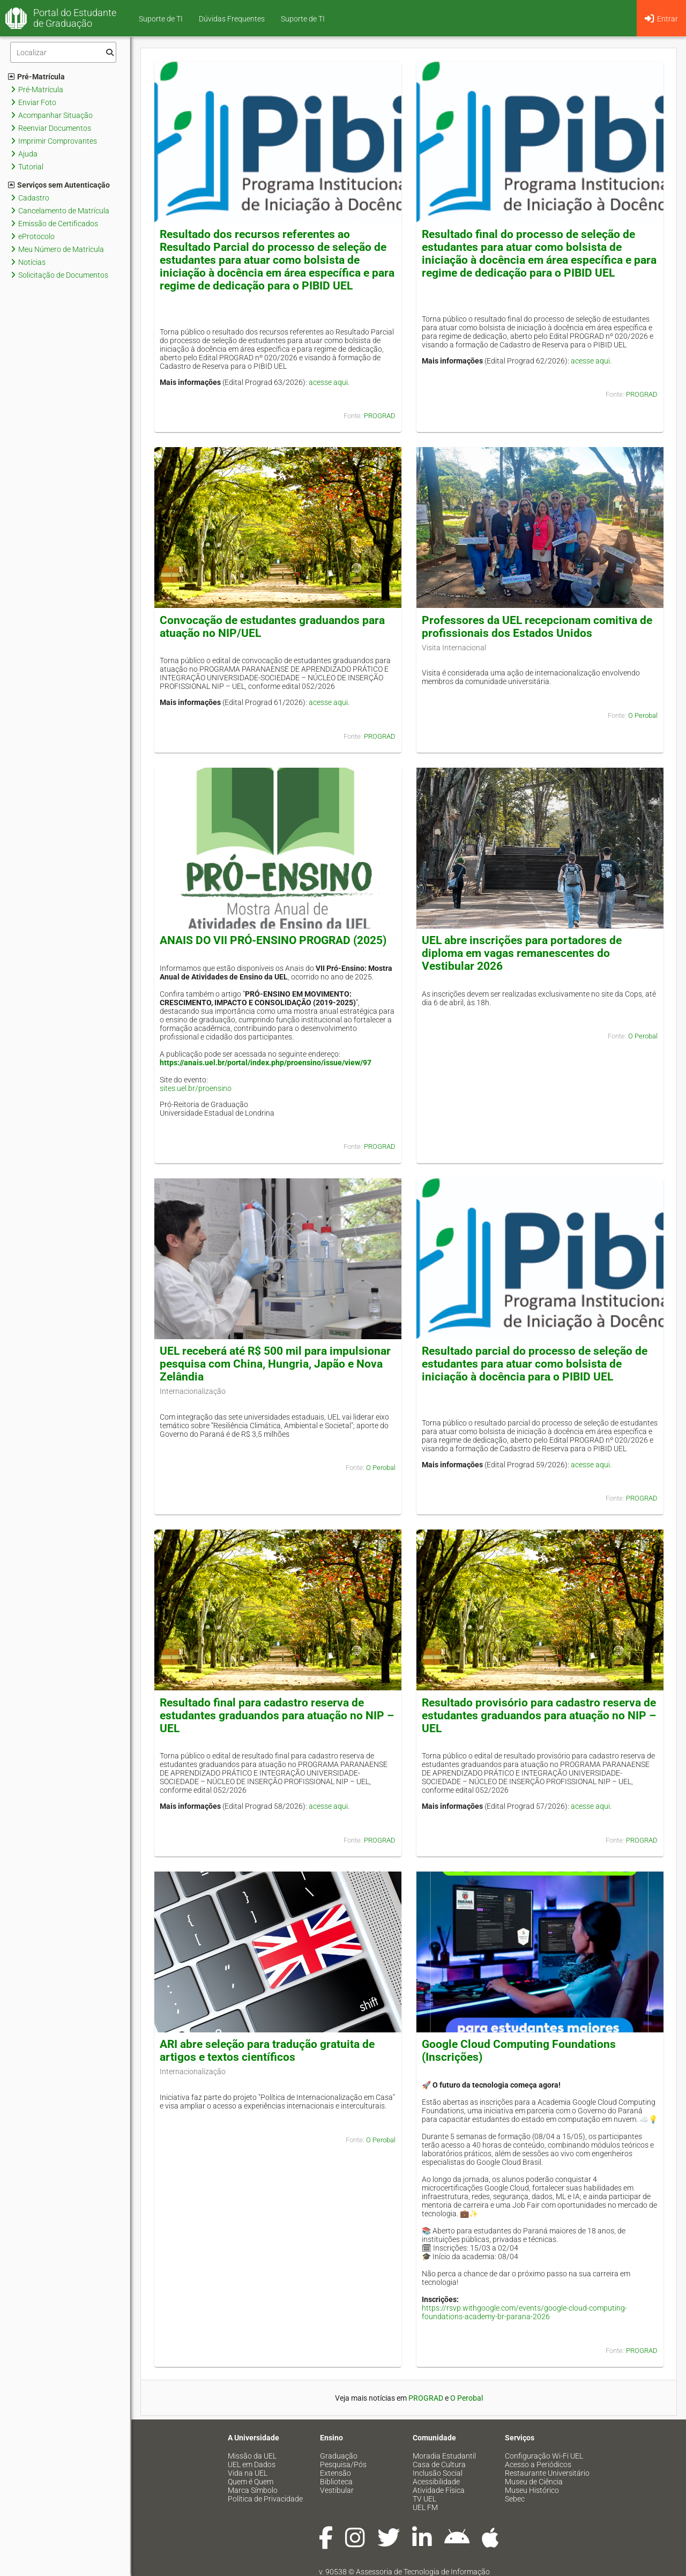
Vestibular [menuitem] (337, 2490)
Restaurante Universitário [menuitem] (547, 2473)
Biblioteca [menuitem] (336, 2481)
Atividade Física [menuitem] (439, 2490)
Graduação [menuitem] (338, 2456)
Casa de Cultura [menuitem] (439, 2464)
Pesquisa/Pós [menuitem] (343, 2464)
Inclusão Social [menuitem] (438, 2473)
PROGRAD (380, 416)
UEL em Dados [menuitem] (251, 2464)
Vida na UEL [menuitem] (247, 2473)
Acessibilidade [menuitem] (436, 2481)
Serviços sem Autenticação (59, 185)
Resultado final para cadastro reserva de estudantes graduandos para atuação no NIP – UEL (277, 1715)
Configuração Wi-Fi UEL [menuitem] (544, 2456)
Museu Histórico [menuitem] (532, 2490)
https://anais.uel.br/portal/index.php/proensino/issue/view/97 (265, 1062)
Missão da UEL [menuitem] (252, 2456)
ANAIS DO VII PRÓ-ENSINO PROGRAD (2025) (273, 940)
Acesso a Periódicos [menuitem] (538, 2464)
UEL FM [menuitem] (425, 2507)
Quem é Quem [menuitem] (250, 2481)
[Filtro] (63, 52)
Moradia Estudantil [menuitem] (444, 2456)
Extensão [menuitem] (335, 2473)
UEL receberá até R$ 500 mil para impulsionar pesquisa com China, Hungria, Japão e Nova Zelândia (275, 1364)
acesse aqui (328, 382)
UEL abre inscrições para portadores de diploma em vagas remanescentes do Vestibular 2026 (522, 953)
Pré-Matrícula (36, 76)
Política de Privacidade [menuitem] (265, 2499)
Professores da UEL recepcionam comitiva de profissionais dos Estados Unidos (537, 627)
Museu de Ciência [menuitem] (534, 2481)
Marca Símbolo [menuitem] (253, 2490)
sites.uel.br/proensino (196, 1088)
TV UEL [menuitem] (424, 2499)
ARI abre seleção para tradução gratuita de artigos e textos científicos (267, 2050)
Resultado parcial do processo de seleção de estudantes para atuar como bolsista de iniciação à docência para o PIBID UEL (534, 1364)
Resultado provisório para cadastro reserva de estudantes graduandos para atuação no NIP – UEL (539, 1715)
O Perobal (643, 715)
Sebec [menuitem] (515, 2499)
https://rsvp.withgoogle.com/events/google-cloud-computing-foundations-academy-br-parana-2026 (524, 2312)
